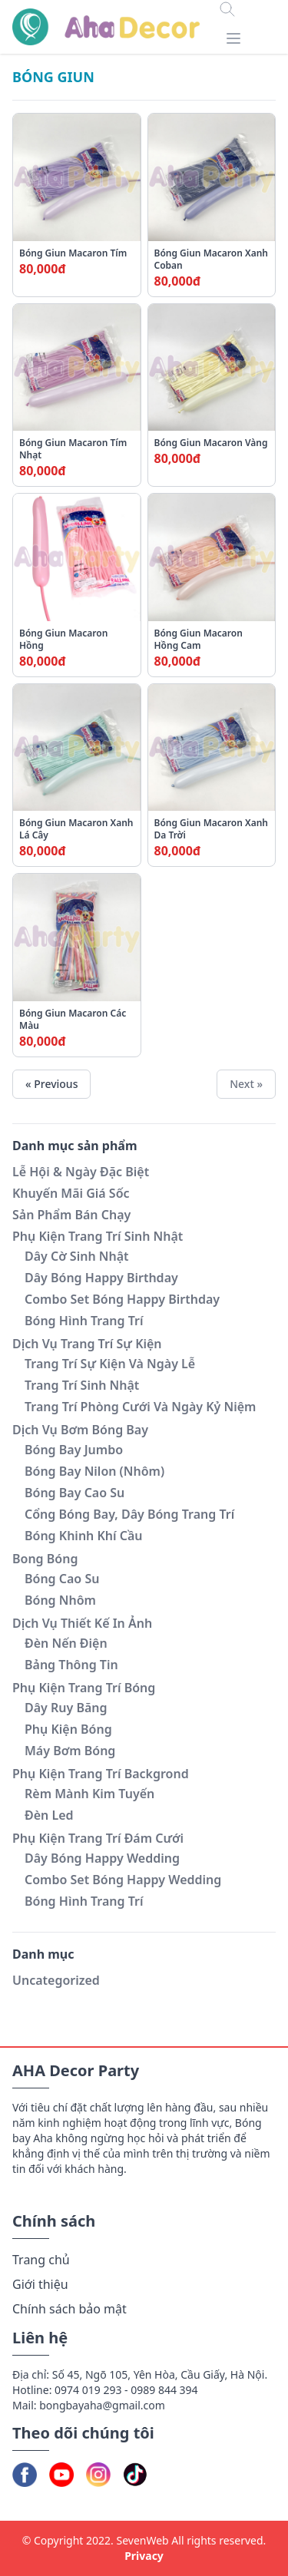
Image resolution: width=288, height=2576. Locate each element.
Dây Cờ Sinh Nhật (77, 1256)
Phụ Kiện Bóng (68, 1729)
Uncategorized (56, 1980)
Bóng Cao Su (62, 1578)
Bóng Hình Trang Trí (84, 1320)
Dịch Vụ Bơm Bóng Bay (80, 1429)
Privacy (144, 2555)
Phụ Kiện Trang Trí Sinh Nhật (97, 1236)
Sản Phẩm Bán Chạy (71, 1214)
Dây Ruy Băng (66, 1707)
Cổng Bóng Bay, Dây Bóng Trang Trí (129, 1514)
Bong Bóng (45, 1558)
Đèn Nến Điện (66, 1643)
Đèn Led (49, 1815)
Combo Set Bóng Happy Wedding (123, 1879)
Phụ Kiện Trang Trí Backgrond (100, 1773)
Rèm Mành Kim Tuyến (89, 1793)
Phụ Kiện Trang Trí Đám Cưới (98, 1838)
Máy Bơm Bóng (70, 1750)
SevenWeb (142, 2540)
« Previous (51, 1083)
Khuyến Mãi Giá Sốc (71, 1193)
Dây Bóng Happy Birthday (101, 1277)
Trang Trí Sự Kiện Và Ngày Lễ (110, 1363)
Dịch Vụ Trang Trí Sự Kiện (87, 1343)
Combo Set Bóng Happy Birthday (122, 1299)
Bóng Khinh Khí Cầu (84, 1535)
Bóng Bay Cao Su (74, 1492)
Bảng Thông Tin (71, 1664)
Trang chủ (41, 2259)
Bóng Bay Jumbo (74, 1449)
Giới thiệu (40, 2284)
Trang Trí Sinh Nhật (82, 1385)
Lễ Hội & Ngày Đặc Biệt (80, 1171)
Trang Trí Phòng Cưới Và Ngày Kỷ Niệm (140, 1406)
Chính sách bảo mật (69, 2308)
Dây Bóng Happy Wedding (102, 1858)
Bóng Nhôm (60, 1600)
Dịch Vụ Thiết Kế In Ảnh (82, 1623)
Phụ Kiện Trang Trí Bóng (83, 1687)
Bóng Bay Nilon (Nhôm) (94, 1471)
